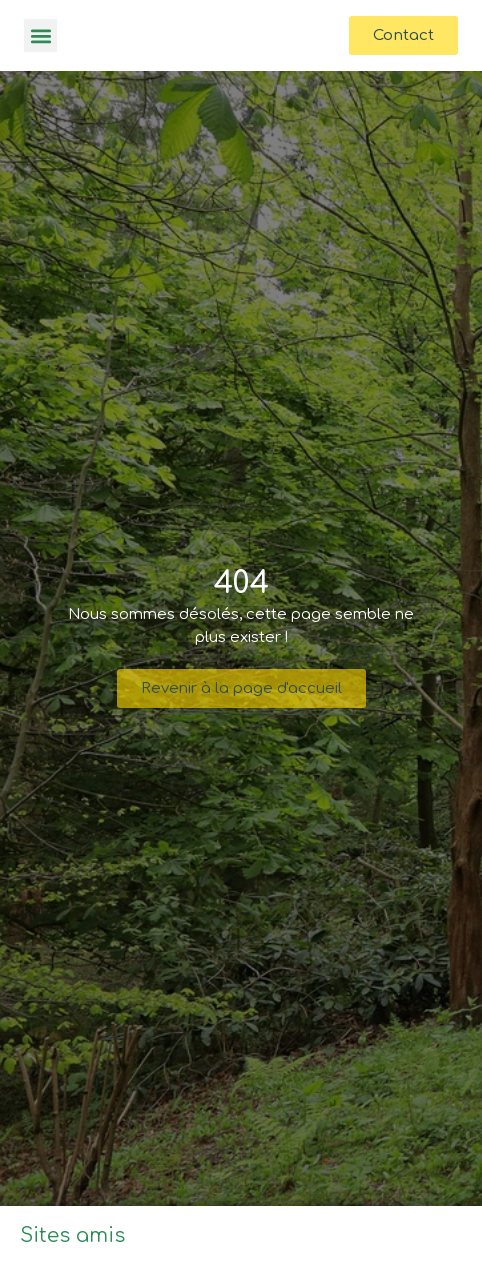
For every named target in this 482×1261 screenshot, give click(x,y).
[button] (40, 35)
